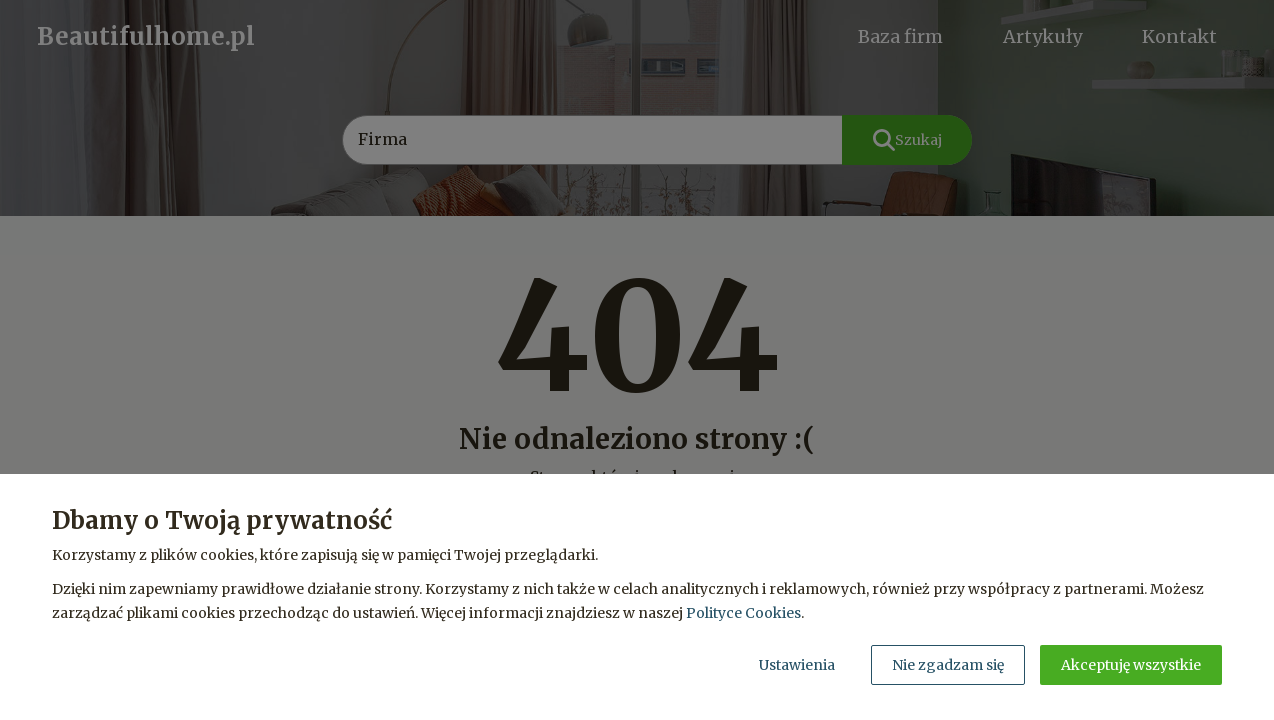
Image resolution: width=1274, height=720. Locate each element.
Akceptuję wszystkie (1131, 665)
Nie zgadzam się (948, 665)
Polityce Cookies (743, 613)
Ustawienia (797, 665)
